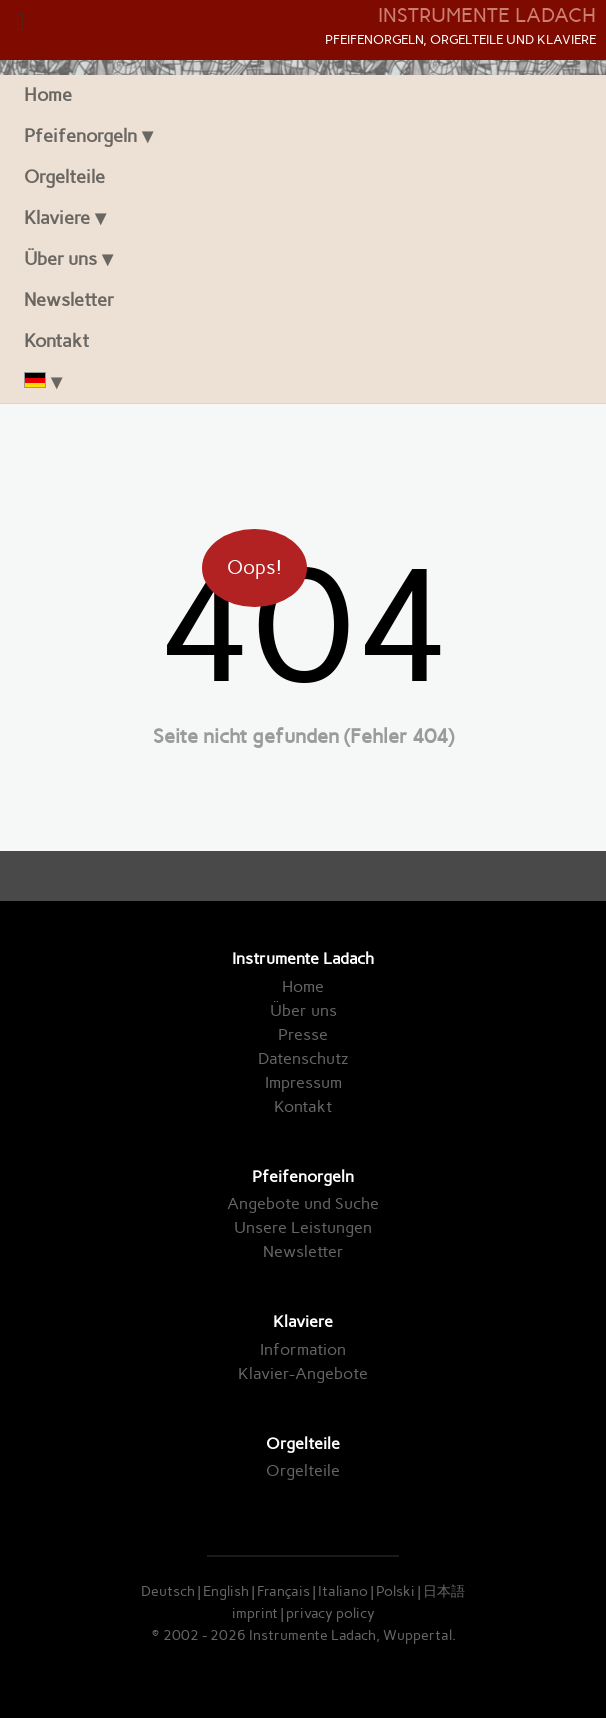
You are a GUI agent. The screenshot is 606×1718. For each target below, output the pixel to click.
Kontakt (56, 340)
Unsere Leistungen (303, 1227)
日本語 (444, 1591)
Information (303, 1349)
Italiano (343, 1591)
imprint (255, 1613)
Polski (395, 1591)
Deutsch (168, 1591)
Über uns (60, 258)
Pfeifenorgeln (80, 135)
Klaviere (57, 217)
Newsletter (69, 299)
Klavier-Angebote (303, 1373)
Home (48, 94)
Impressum (303, 1082)
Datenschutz (303, 1058)
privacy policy (330, 1613)
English (226, 1591)
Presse (303, 1034)
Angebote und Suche (303, 1203)
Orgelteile (64, 176)
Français (283, 1591)
